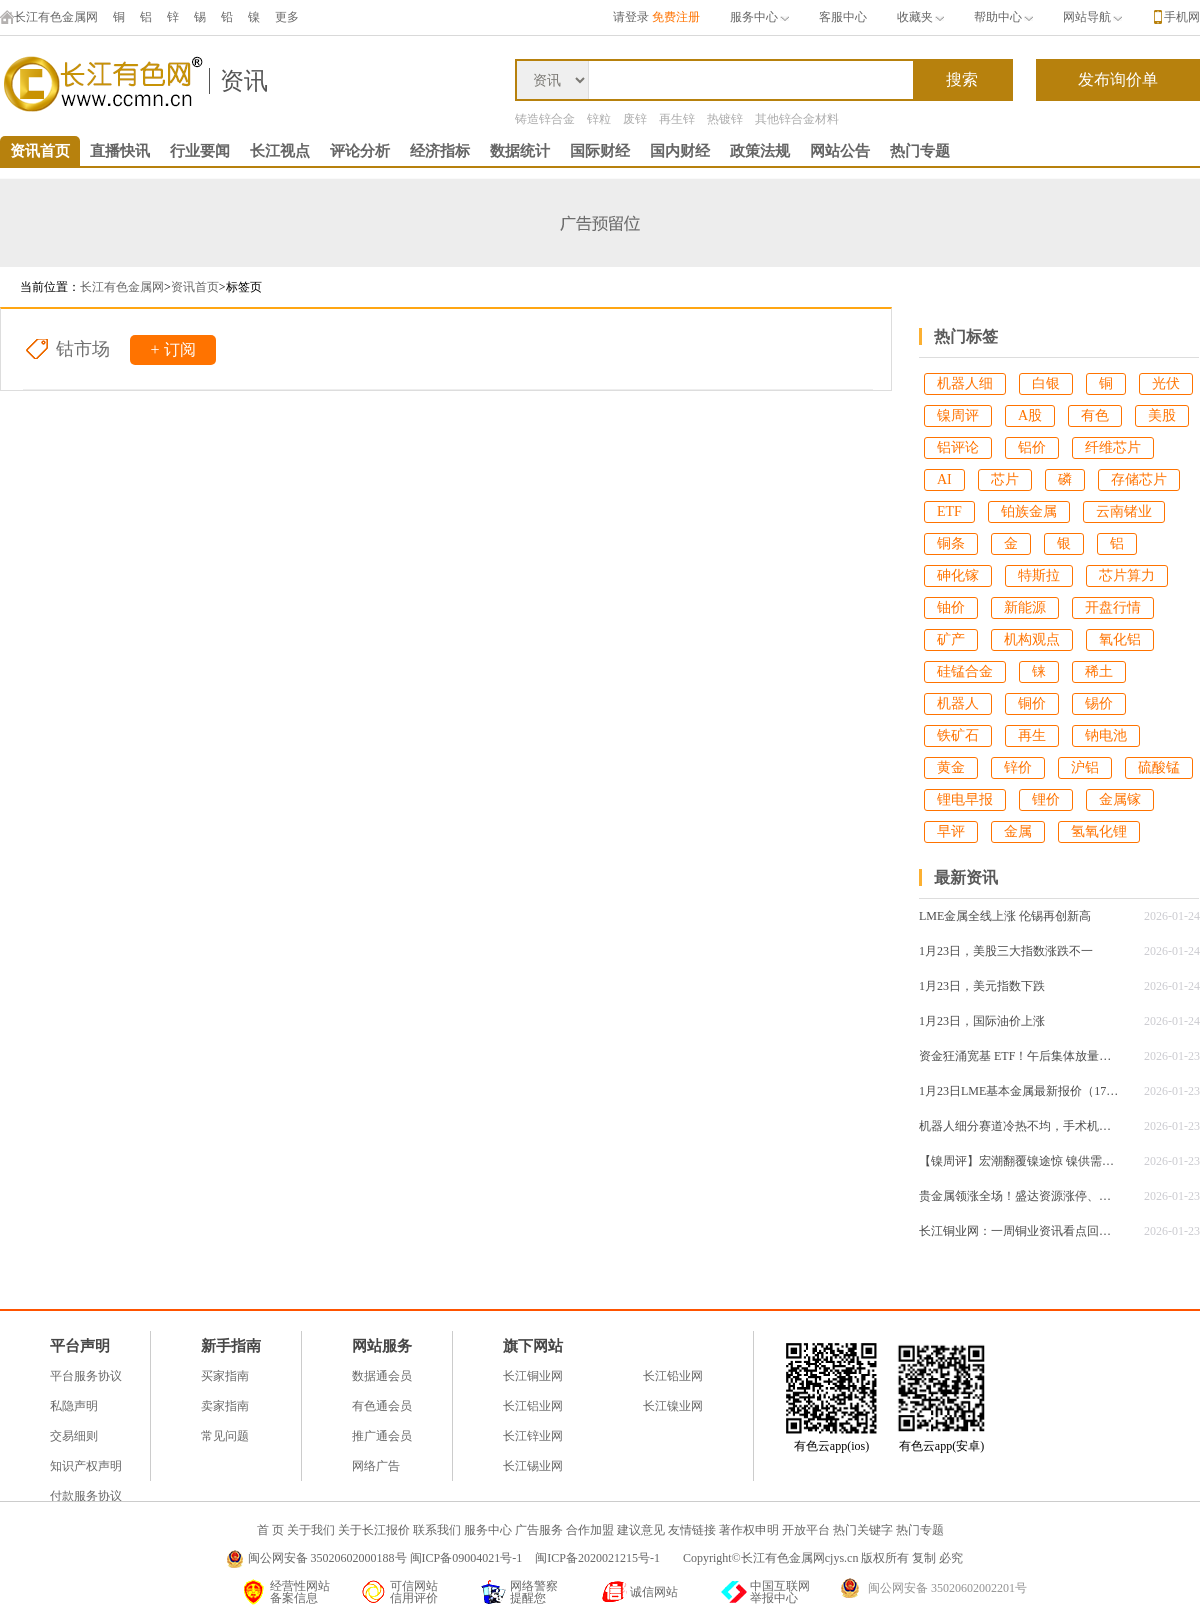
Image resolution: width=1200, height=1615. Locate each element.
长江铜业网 (533, 1376)
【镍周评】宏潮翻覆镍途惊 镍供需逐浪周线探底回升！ (1019, 1161)
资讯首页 (40, 151)
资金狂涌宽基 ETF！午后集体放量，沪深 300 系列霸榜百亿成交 (1019, 1056)
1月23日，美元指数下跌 (982, 986)
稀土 (1099, 671)
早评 (951, 831)
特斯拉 (1039, 575)
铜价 (1032, 703)
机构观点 (1032, 639)
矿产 (951, 639)
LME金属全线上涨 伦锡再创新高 (1005, 916)
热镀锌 (725, 119)
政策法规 (760, 151)
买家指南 (225, 1376)
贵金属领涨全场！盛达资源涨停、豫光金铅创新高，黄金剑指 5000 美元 (1019, 1196)
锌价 (1018, 767)
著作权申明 (749, 1530)
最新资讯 (966, 877)
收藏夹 (920, 17)
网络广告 (376, 1466)
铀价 (951, 607)
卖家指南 (225, 1406)
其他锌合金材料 (797, 119)
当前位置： (50, 287)
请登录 (631, 17)
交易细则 (74, 1436)
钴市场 (83, 349)
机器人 (958, 703)
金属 (1018, 831)
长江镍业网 (673, 1406)
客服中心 (843, 17)
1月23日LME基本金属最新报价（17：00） (1019, 1091)
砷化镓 (958, 575)
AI (944, 479)
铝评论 (958, 447)
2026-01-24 (1172, 916)
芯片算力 (1127, 575)
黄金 (951, 767)
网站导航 (1092, 17)
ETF (949, 511)
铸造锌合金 (545, 119)
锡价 (1099, 703)
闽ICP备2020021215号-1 (599, 1558)
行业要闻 (200, 151)
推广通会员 (382, 1436)
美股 (1162, 415)
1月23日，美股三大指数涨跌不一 (1006, 951)
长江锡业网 (533, 1466)
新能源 (1025, 607)
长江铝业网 (533, 1406)
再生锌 (677, 119)
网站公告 (840, 151)
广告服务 (539, 1530)
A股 (1030, 415)
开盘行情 (1113, 607)
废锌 (635, 119)
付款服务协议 (86, 1496)
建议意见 (641, 1530)
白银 (1046, 383)
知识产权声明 (86, 1466)
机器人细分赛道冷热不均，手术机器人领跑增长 (1019, 1126)
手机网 (1182, 17)
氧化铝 (1120, 639)
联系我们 (437, 1530)
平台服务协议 (86, 1376)
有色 (1095, 415)
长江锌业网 (533, 1436)
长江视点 (280, 151)
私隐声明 (74, 1406)
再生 (1032, 735)
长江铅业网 (673, 1376)
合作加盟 (590, 1530)
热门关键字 (863, 1530)
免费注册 (676, 17)
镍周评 (958, 415)
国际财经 (600, 151)
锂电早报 (965, 799)
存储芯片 (1139, 479)
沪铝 (1085, 767)
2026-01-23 (1172, 1056)
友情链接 (692, 1530)
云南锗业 (1124, 511)
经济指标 (440, 151)
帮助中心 (1003, 17)
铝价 (1032, 447)
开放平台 (806, 1530)
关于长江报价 (374, 1530)
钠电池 (1106, 735)
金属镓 (1120, 799)
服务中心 (759, 17)
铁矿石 (958, 735)
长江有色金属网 (49, 17)
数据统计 (520, 151)
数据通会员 (382, 1376)
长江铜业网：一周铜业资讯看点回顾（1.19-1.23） (1019, 1231)
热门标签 (966, 336)
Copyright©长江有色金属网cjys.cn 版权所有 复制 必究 (823, 1558)
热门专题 (920, 151)
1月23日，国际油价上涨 (982, 1021)
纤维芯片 (1113, 447)
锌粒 (599, 119)
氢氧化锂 (1099, 831)
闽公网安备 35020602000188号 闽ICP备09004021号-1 (385, 1558)
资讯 (244, 81)
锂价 (1046, 799)
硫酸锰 (1159, 767)
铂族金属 (1029, 511)
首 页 (270, 1530)
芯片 (1005, 479)
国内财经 (680, 151)
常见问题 (225, 1436)
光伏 (1166, 383)
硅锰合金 (965, 671)
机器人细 (965, 383)
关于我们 (311, 1530)
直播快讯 (120, 151)
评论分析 (360, 151)
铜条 (951, 543)
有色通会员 (382, 1406)
